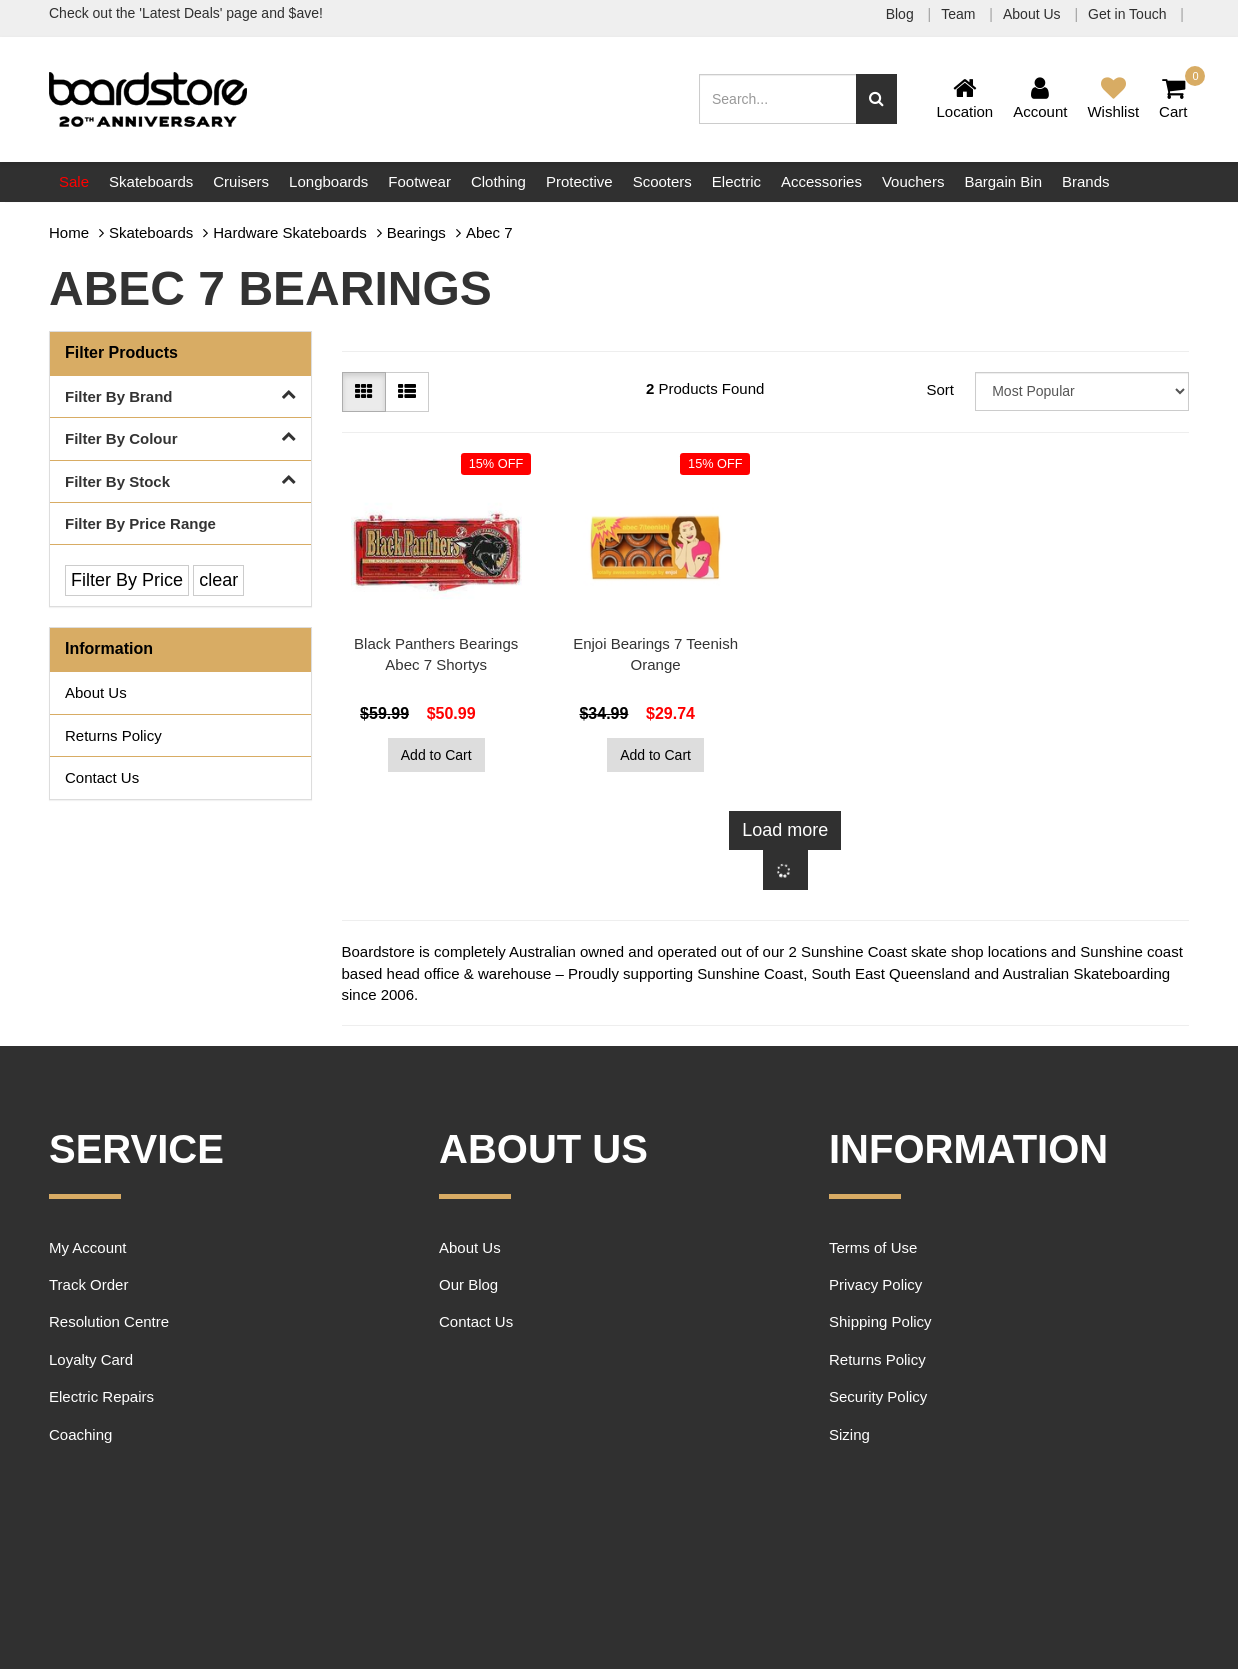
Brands (1086, 181)
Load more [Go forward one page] (785, 830)
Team (960, 14)
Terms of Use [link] (873, 1247)
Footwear (419, 181)
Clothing (498, 181)
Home (69, 232)
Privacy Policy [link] (875, 1284)
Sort (940, 389)
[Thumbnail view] (364, 392)
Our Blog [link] (468, 1284)
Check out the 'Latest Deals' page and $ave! (186, 13)
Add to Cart (436, 755)
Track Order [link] (88, 1284)
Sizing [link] (849, 1434)
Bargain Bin (1003, 181)
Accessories (821, 181)
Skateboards (151, 181)
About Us (1033, 14)
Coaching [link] (80, 1434)
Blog (902, 14)
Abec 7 (489, 232)
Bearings (416, 232)
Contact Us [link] (102, 777)
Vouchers (913, 181)
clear (218, 580)
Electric (736, 181)
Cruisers (241, 181)
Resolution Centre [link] (109, 1321)
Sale (74, 181)
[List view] (407, 392)
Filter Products (121, 352)
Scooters (662, 181)
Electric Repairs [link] (101, 1396)
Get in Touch (1129, 14)
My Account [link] (88, 1247)
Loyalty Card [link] (91, 1359)
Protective (579, 181)
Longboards (328, 181)
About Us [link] (96, 692)
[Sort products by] (1082, 391)
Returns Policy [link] (113, 735)
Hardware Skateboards (289, 232)
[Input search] (778, 99)
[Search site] (876, 99)
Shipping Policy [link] (880, 1321)
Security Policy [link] (878, 1396)
